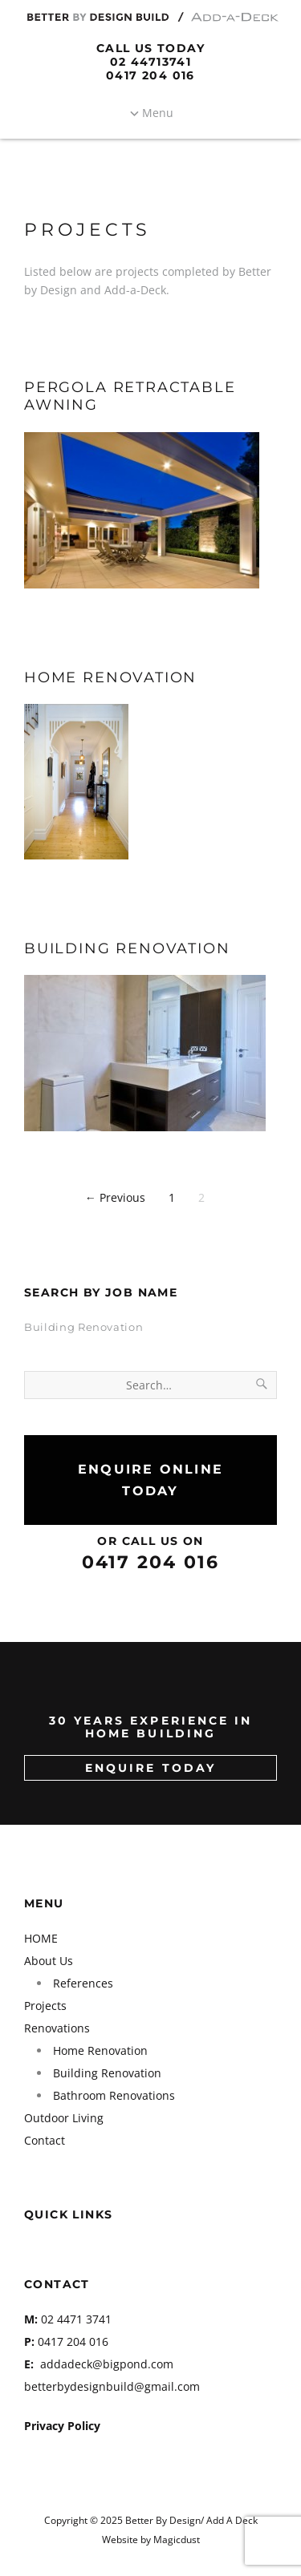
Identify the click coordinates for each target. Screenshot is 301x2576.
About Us (48, 1960)
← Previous (115, 1197)
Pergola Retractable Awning (130, 396)
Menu (157, 112)
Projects (45, 2005)
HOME (41, 1938)
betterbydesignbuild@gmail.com (112, 2386)
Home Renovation (110, 677)
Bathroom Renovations (114, 2095)
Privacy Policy (62, 2425)
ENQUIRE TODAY (150, 1768)
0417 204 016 (150, 75)
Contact (44, 2140)
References (83, 1983)
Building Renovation (127, 948)
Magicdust (176, 2539)
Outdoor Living (64, 2117)
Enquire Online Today (150, 1480)
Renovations (57, 2028)
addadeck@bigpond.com (106, 2364)
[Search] (262, 1385)
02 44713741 (150, 62)
